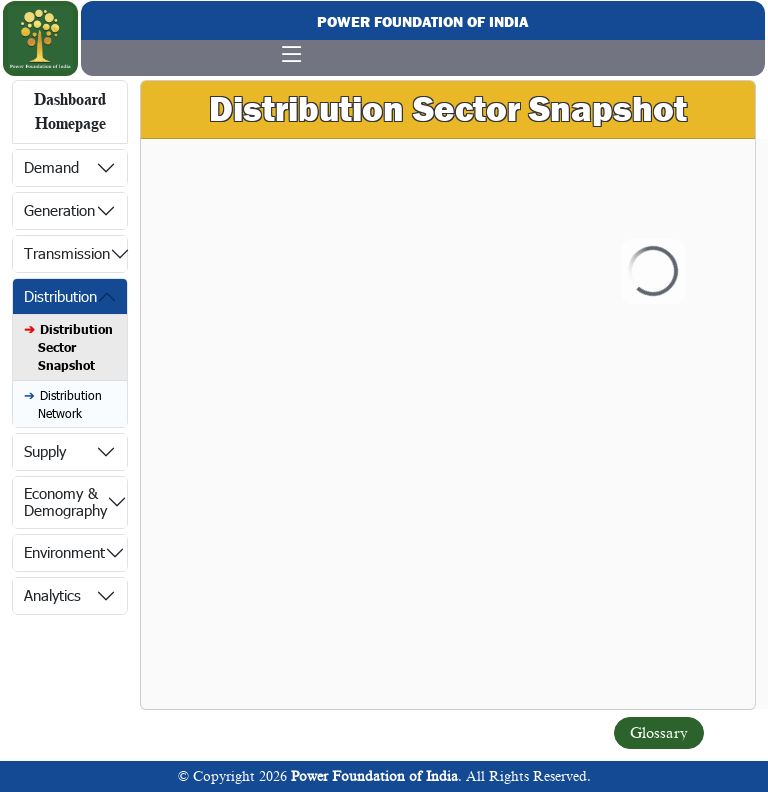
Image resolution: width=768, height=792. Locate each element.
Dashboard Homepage (70, 112)
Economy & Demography (65, 501)
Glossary (659, 733)
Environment (64, 552)
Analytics (52, 595)
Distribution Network (70, 404)
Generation (59, 210)
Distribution (60, 296)
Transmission (67, 253)
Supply (45, 451)
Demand (51, 167)
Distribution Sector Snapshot (75, 347)
